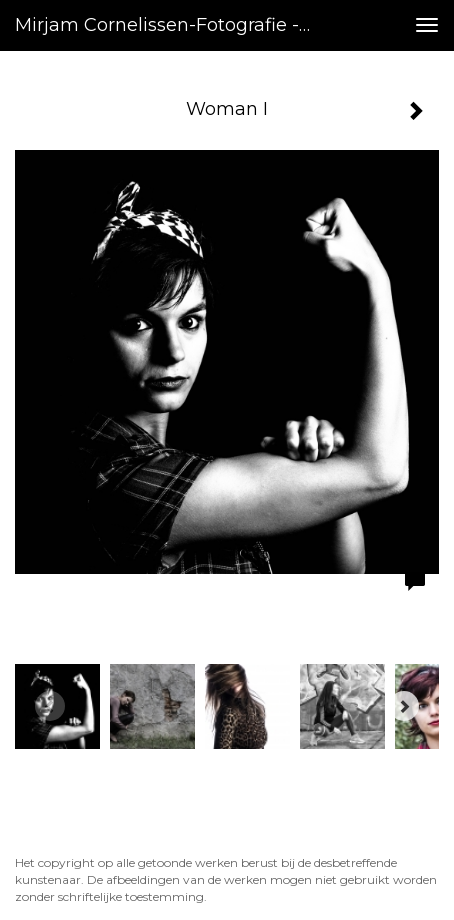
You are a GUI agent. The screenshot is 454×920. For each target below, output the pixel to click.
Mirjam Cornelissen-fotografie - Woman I (172, 25)
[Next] (404, 706)
